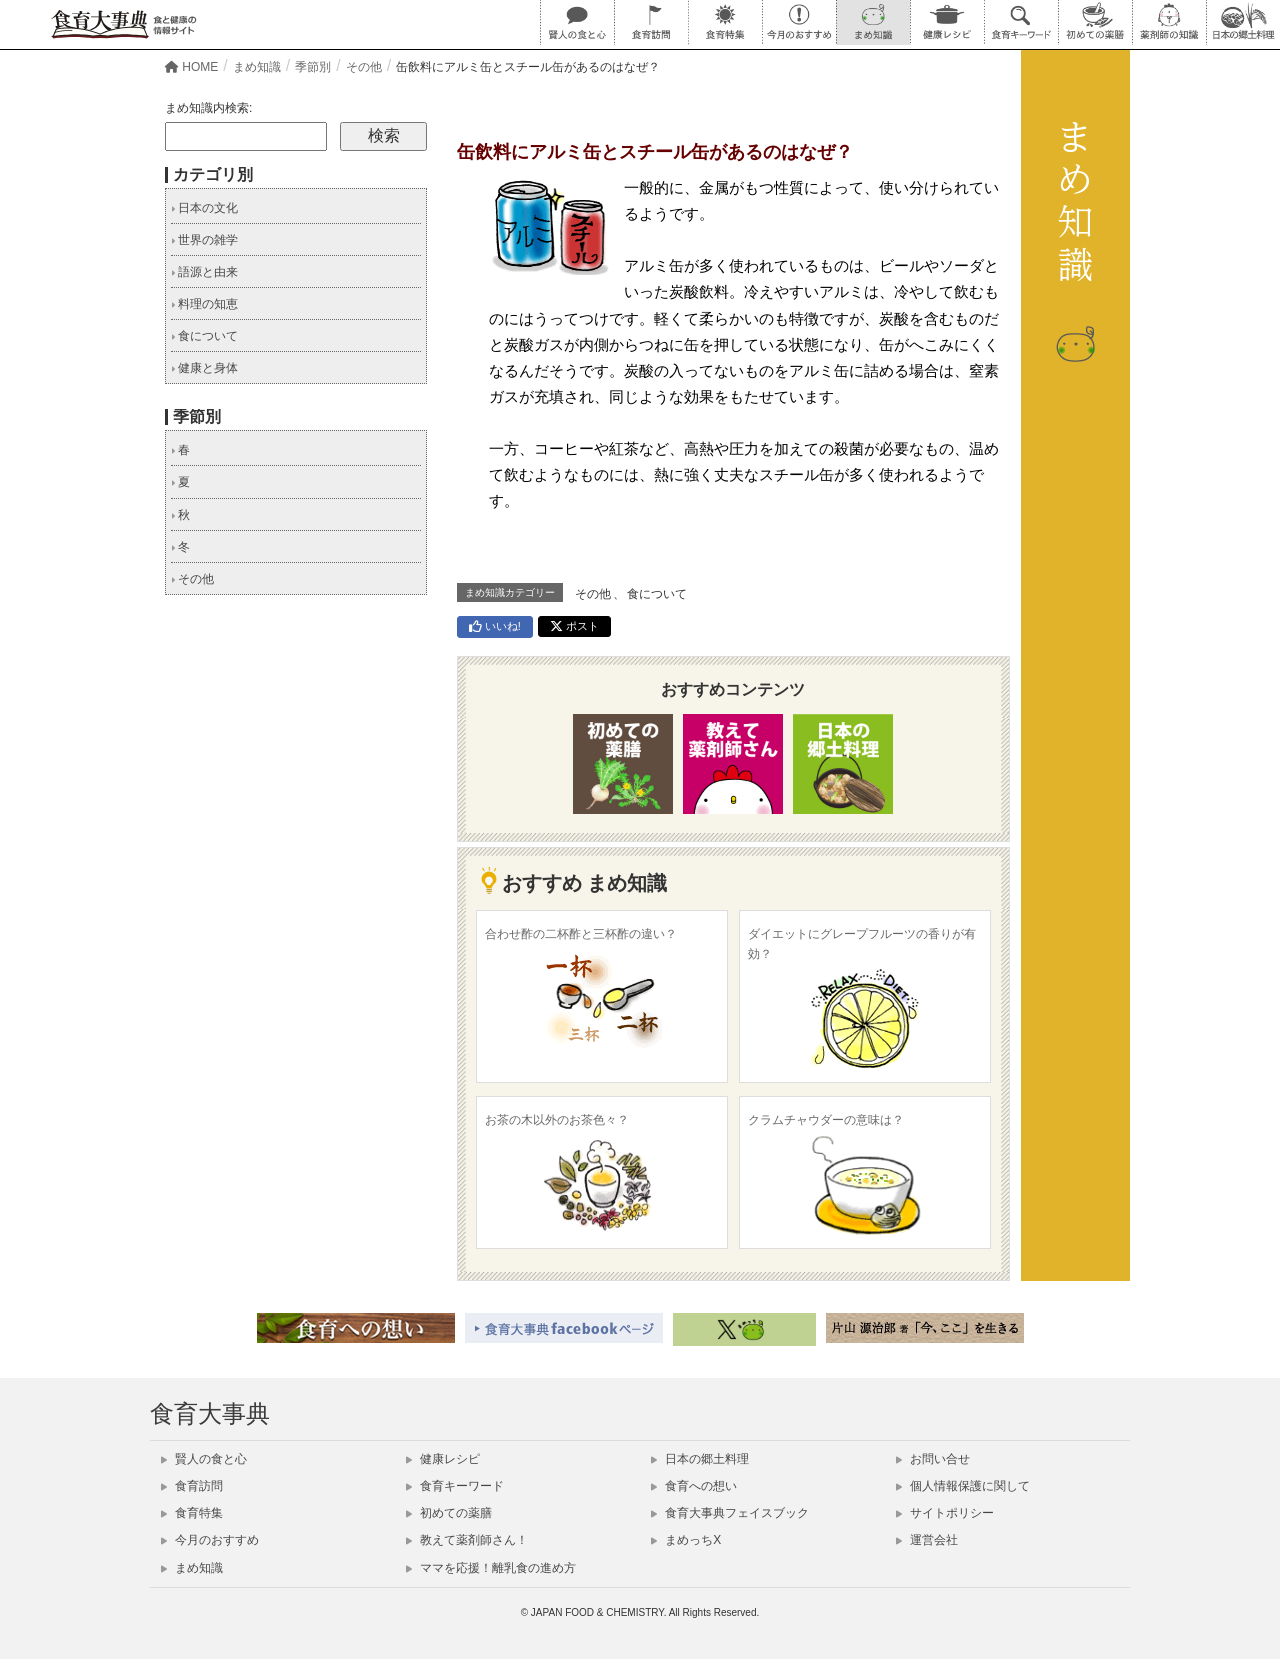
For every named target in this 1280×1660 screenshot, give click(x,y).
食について (657, 594)
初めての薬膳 (449, 1513)
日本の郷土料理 (700, 1459)
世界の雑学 (204, 240)
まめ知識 (192, 1568)
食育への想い (694, 1486)
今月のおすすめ (210, 1540)
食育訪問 (192, 1486)
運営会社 (927, 1540)
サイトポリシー (945, 1513)
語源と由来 (204, 272)
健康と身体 (204, 368)
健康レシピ (443, 1459)
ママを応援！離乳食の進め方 (491, 1568)
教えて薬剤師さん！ (467, 1540)
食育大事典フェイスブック (730, 1513)
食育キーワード (455, 1486)
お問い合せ (933, 1459)
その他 (593, 594)
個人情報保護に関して (963, 1486)
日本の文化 (204, 208)
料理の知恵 (204, 304)
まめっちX (686, 1540)
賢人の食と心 (204, 1459)
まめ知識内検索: (208, 108)
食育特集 (192, 1513)
